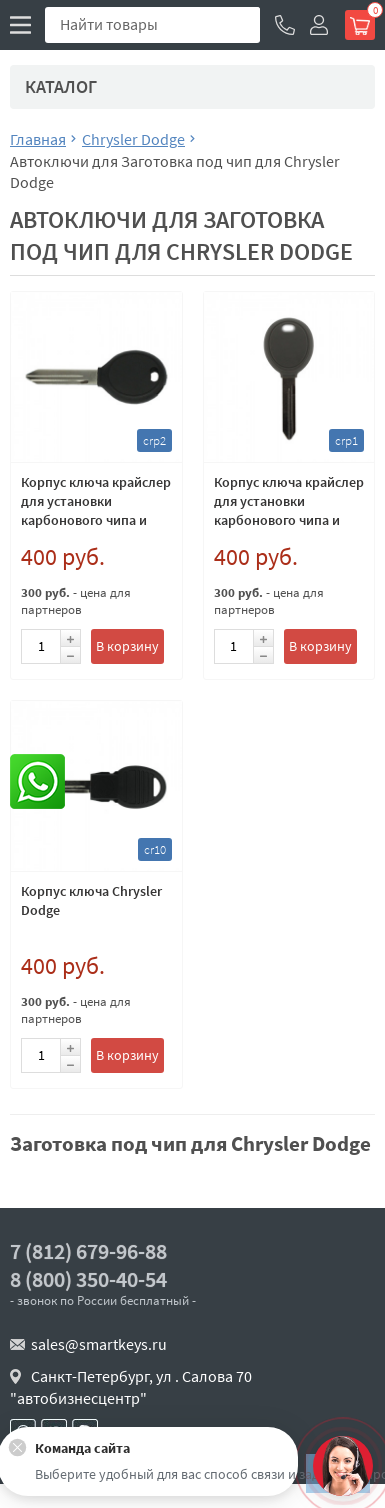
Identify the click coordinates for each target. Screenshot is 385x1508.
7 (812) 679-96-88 (88, 1251)
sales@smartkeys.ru (99, 1344)
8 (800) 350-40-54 (88, 1279)
